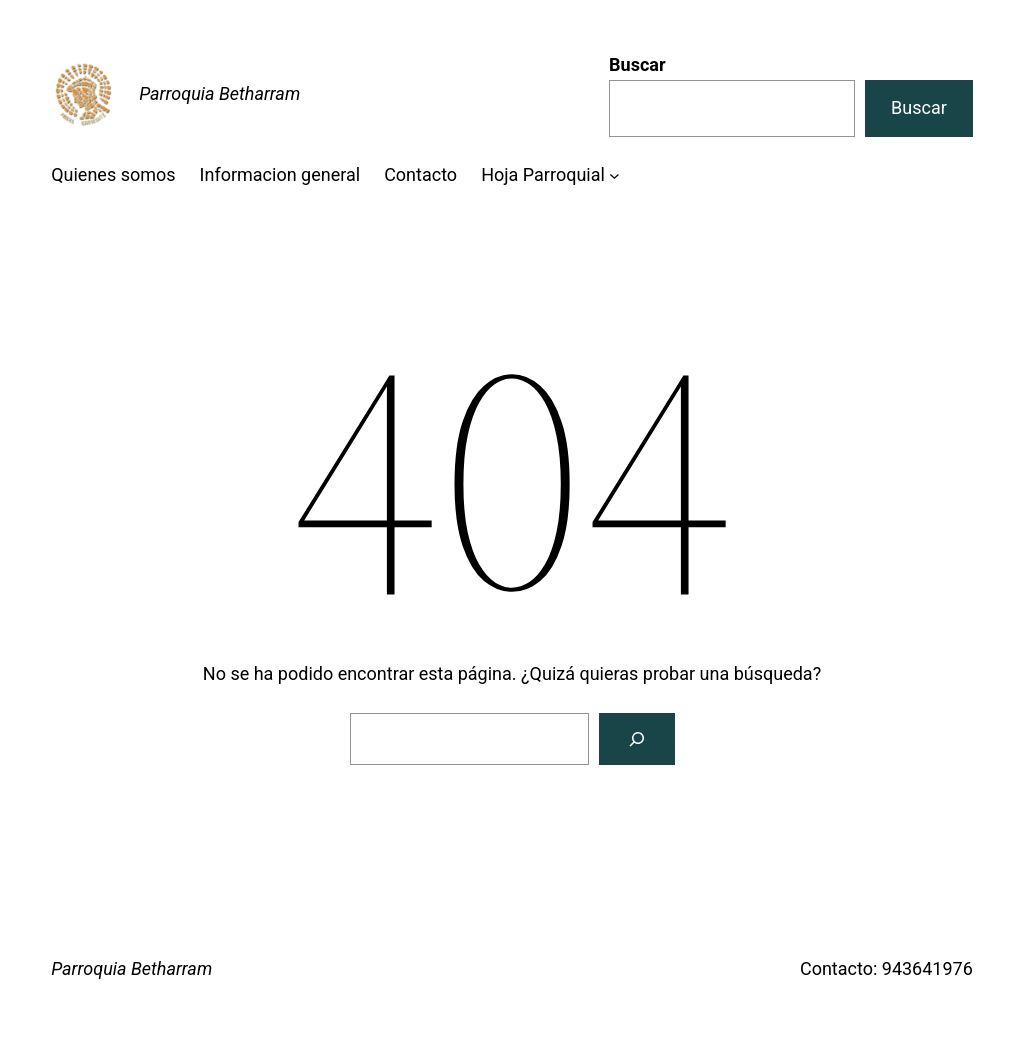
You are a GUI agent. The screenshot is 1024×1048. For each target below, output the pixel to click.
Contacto (420, 174)
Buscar (637, 64)
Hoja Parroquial (543, 174)
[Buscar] (637, 739)
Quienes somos (113, 174)
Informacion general (280, 174)
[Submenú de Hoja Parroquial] (614, 175)
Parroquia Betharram (219, 93)
